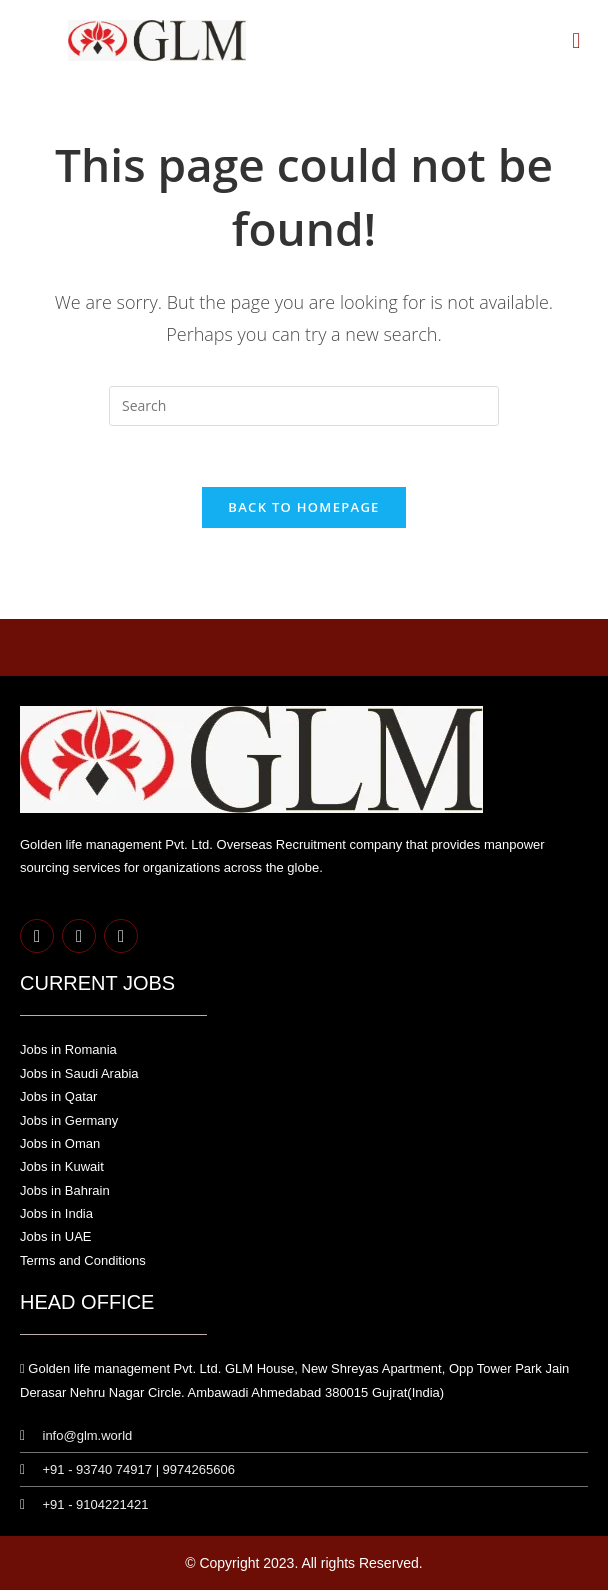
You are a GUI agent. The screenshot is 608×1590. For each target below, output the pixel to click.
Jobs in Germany (69, 1120)
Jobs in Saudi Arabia (79, 1073)
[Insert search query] (304, 406)
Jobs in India (56, 1213)
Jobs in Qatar (58, 1096)
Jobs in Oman (60, 1143)
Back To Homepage (303, 507)
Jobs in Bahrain (65, 1190)
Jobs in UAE (56, 1236)
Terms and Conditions (83, 1260)
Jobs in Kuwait (62, 1166)
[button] (576, 39)
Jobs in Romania (68, 1049)
